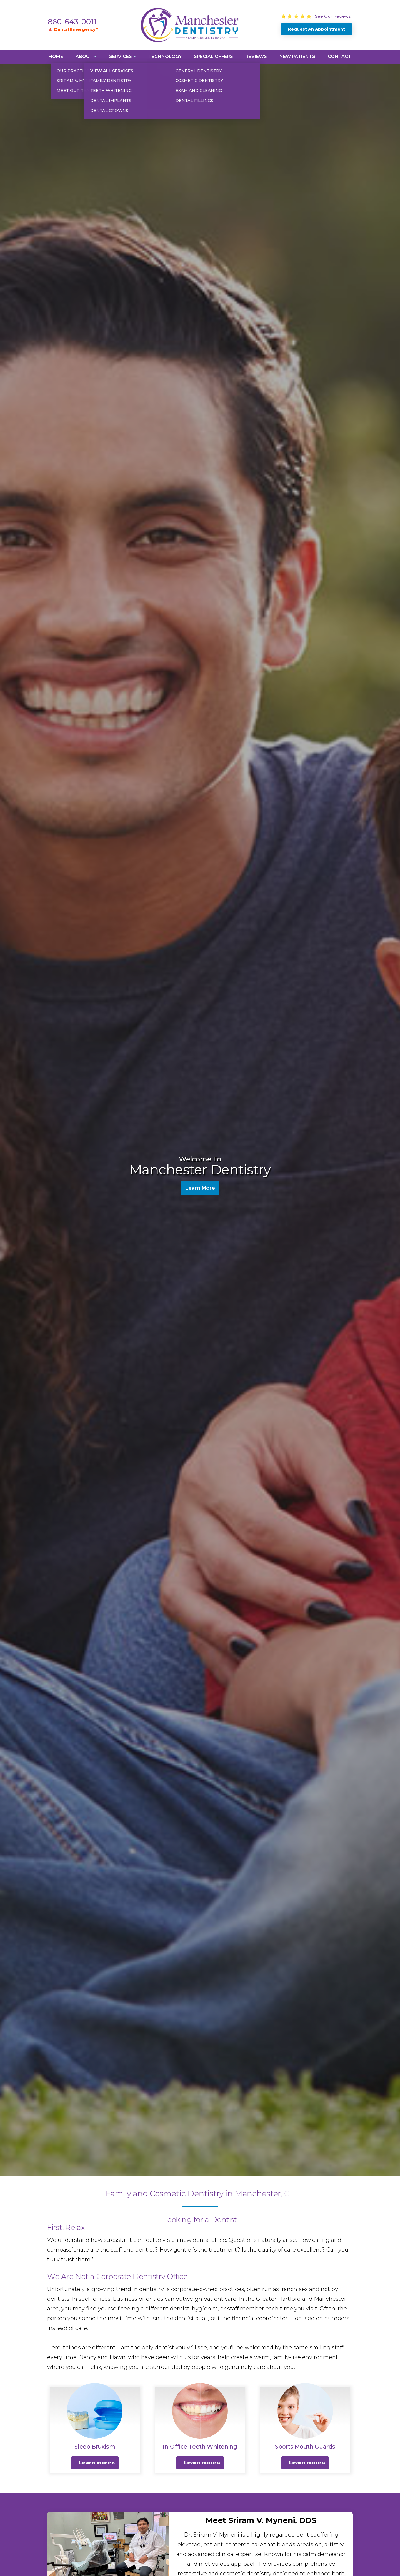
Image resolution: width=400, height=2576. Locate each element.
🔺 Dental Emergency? (73, 29)
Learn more (95, 2463)
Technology (165, 56)
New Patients (297, 56)
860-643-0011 (72, 21)
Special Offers (213, 56)
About (84, 56)
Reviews (256, 56)
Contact (339, 56)
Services (120, 56)
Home (56, 56)
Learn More (200, 1188)
